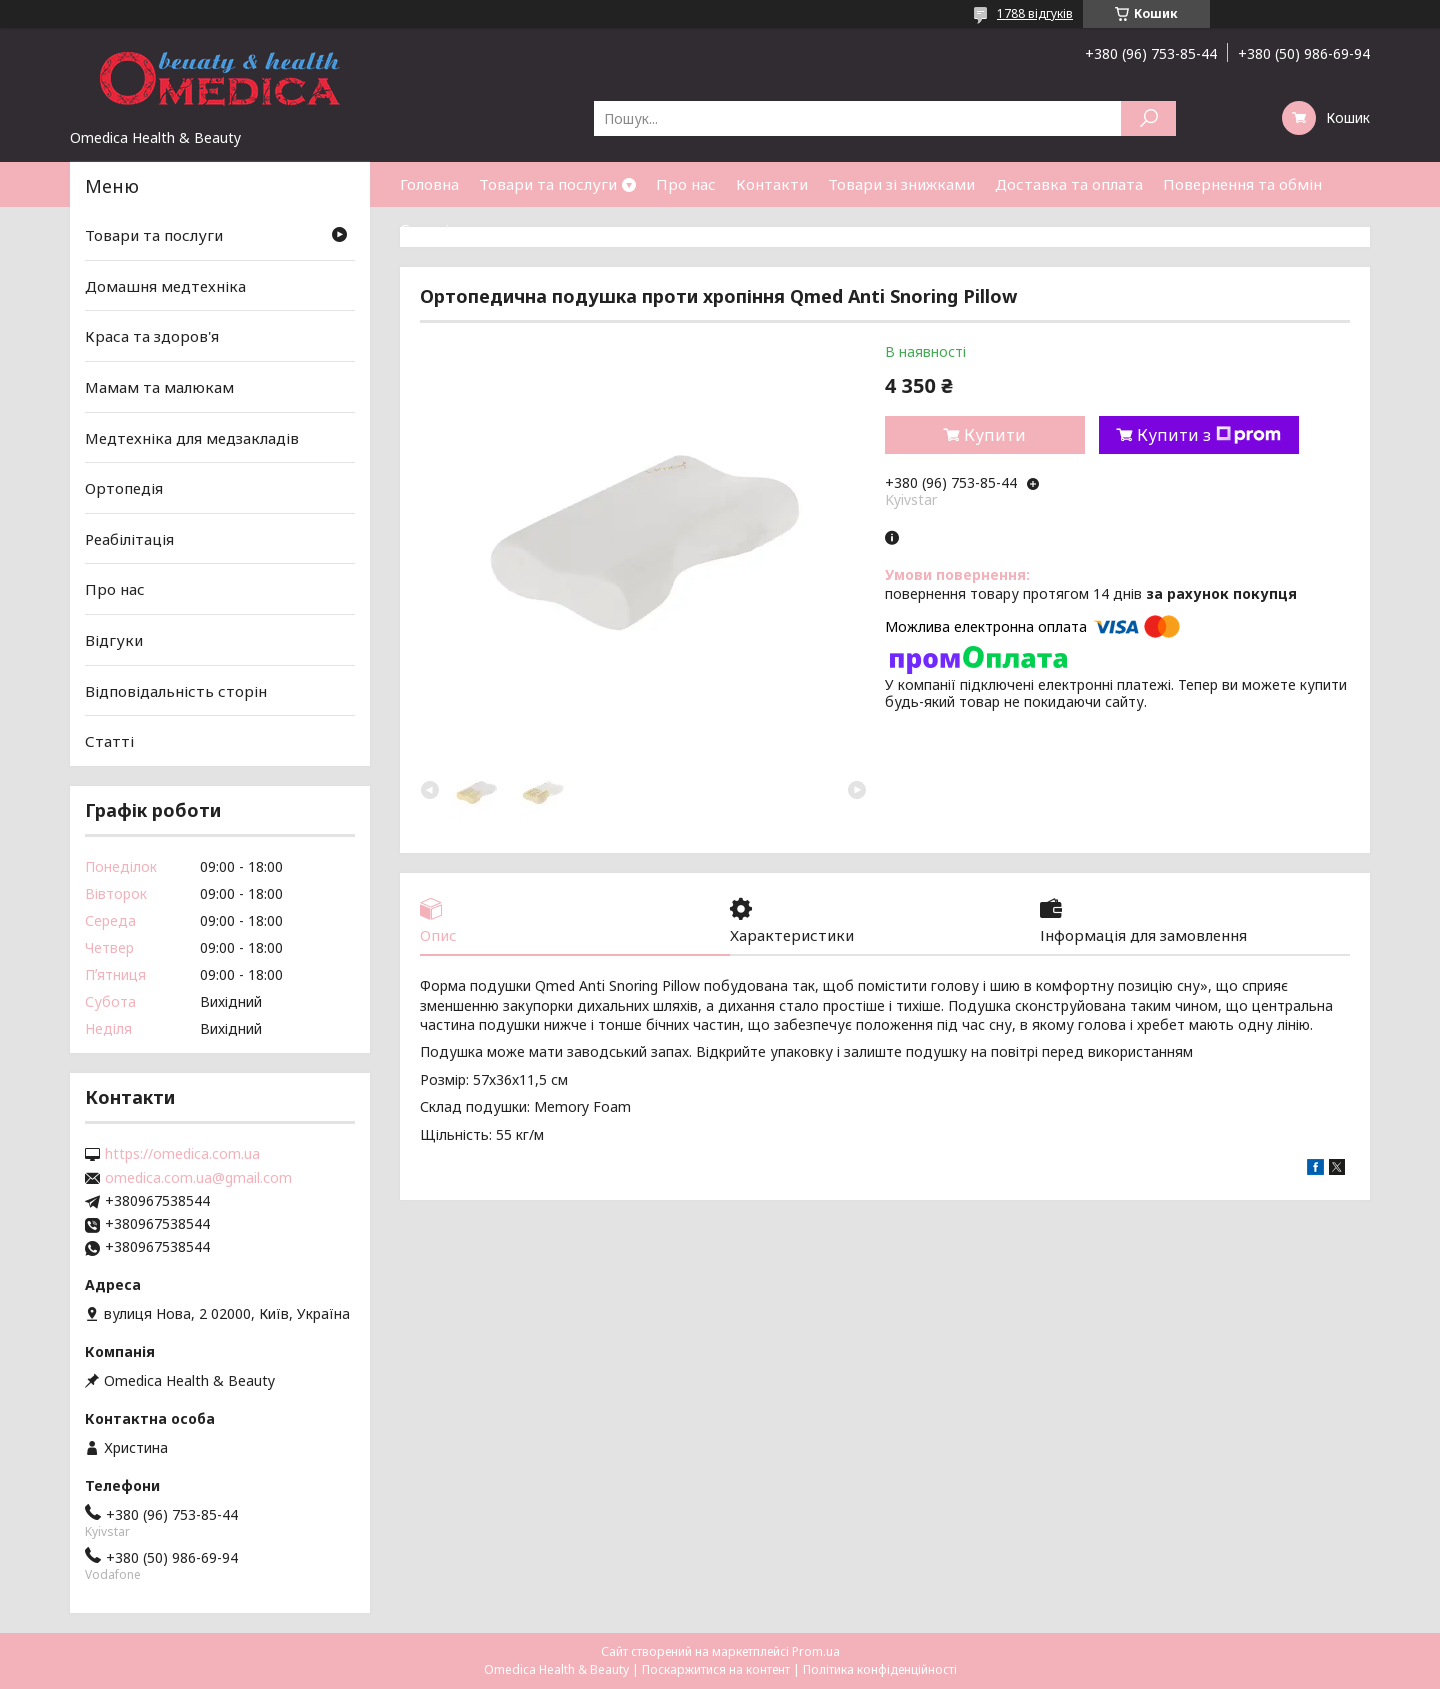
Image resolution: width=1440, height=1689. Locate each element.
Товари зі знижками (901, 184)
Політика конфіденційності (880, 1669)
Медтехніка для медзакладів (192, 437)
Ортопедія (124, 488)
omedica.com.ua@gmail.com (198, 1178)
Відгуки (114, 640)
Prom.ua (816, 1651)
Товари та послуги (548, 184)
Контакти (772, 184)
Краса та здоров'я (152, 336)
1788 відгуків (1035, 13)
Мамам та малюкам (159, 387)
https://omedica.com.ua (182, 1154)
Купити (995, 435)
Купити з (1209, 435)
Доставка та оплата (1069, 184)
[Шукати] (1148, 118)
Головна (429, 184)
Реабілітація (129, 539)
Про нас (686, 184)
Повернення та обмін (1242, 184)
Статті (424, 229)
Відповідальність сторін (176, 691)
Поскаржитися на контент (716, 1669)
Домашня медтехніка (165, 286)
